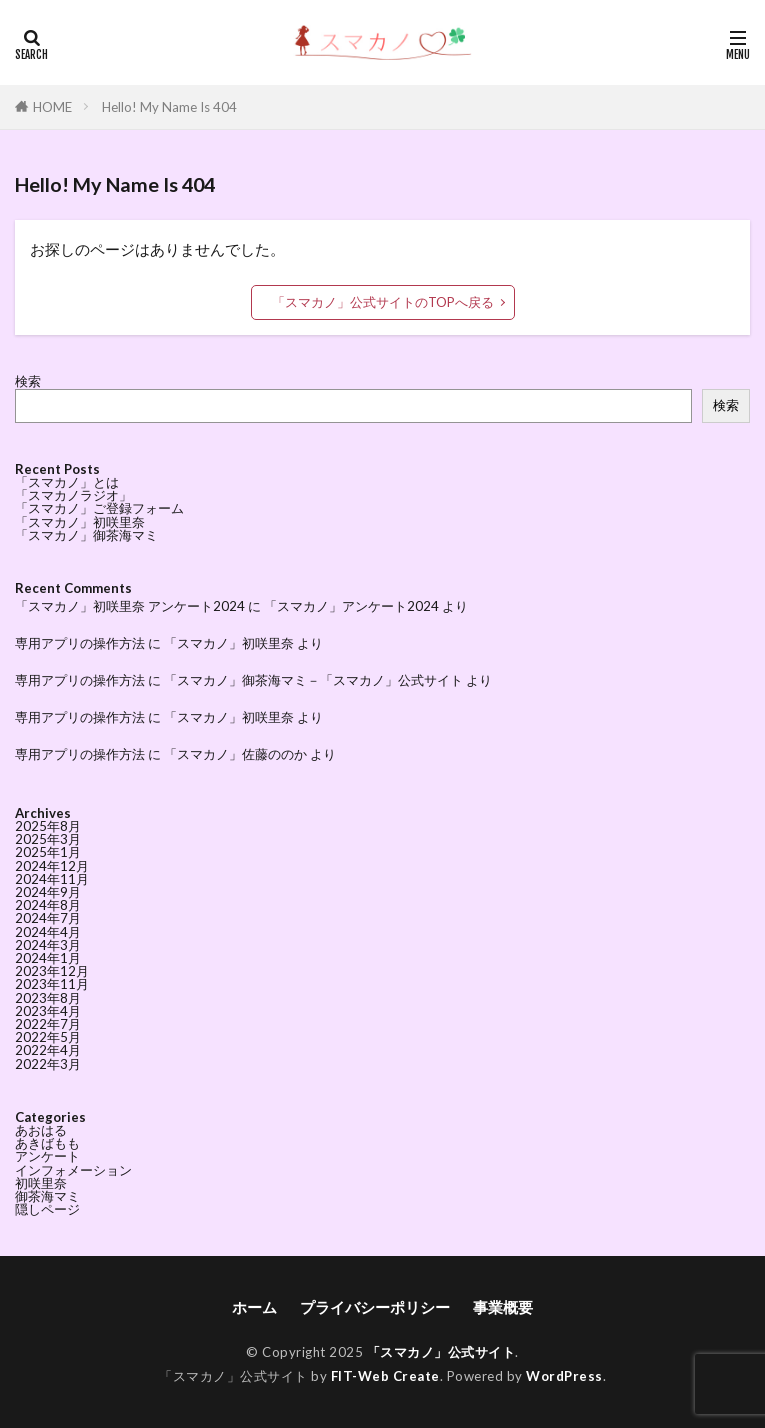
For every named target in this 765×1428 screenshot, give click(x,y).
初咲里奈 (41, 1183)
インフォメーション (73, 1170)
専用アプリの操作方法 (80, 643)
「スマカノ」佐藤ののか (235, 754)
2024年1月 (48, 958)
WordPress (564, 1376)
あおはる (41, 1130)
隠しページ (47, 1209)
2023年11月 (52, 984)
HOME (52, 107)
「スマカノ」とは (67, 482)
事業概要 (503, 1307)
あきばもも (47, 1143)
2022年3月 (48, 1064)
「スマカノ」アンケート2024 (351, 606)
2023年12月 (52, 971)
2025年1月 (48, 852)
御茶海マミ (47, 1196)
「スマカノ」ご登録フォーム (99, 508)
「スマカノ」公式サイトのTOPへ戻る (383, 302)
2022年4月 (48, 1050)
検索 (28, 381)
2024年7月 (48, 918)
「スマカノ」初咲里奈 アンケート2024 (130, 606)
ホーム (254, 1307)
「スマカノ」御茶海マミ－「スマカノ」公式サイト (313, 680)
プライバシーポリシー (375, 1307)
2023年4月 (48, 1011)
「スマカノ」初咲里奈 (80, 522)
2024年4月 (48, 932)
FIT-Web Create (385, 1376)
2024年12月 (52, 866)
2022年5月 (48, 1037)
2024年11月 (52, 879)
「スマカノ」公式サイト (441, 1352)
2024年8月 (48, 905)
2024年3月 (48, 945)
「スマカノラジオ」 (73, 495)
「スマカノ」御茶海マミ (86, 535)
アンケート (47, 1156)
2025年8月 (48, 826)
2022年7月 (48, 1024)
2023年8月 (48, 998)
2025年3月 (48, 839)
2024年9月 (48, 892)
